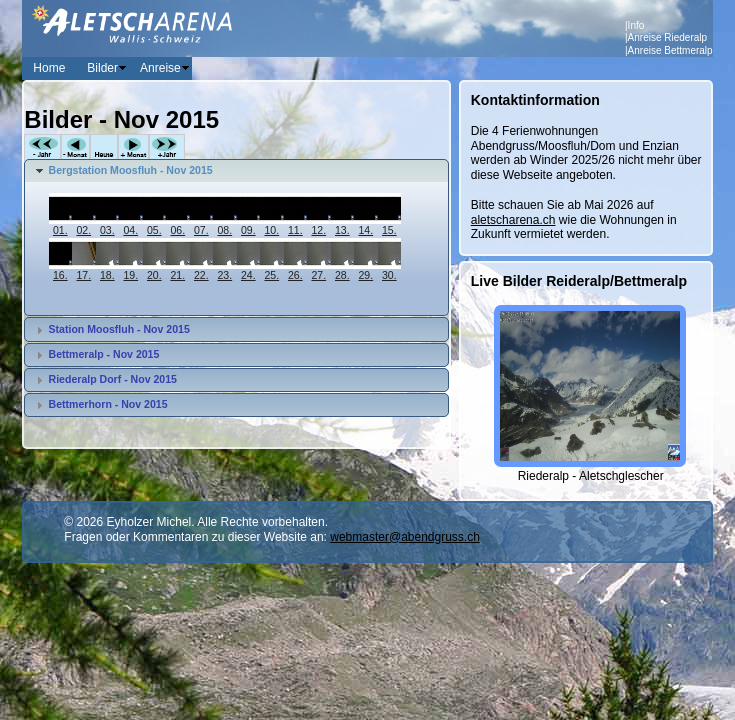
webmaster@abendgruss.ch (405, 537)
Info (636, 25)
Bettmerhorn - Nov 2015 (108, 404)
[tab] (236, 171)
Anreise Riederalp (668, 37)
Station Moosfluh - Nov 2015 (119, 329)
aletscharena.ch (513, 220)
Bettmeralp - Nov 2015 (104, 354)
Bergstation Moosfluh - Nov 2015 (131, 170)
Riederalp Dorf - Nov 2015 (113, 379)
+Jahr (167, 147)
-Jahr (42, 147)
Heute (104, 147)
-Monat (75, 147)
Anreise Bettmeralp (670, 50)
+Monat (133, 147)
